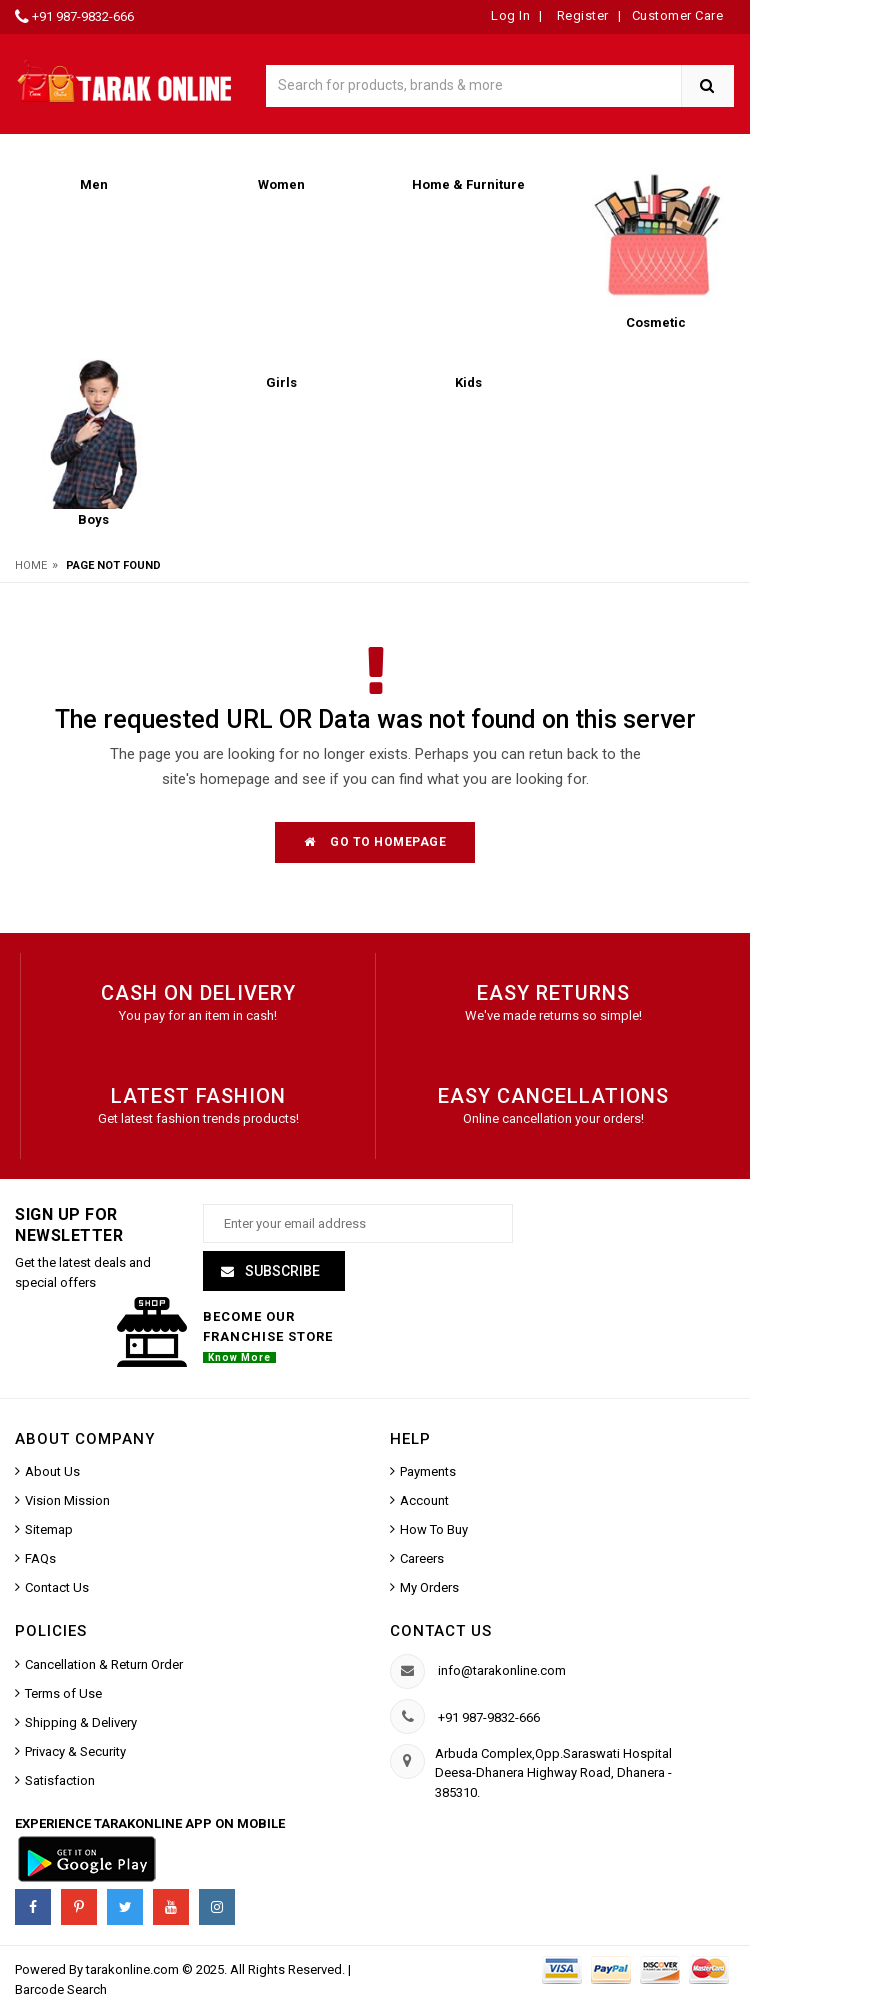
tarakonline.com (134, 1970)
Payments (428, 1473)
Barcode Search (61, 1990)
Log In (510, 15)
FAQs (40, 1560)
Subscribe (281, 1273)
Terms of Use (63, 1694)
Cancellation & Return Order (104, 1665)
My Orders (429, 1589)
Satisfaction (60, 1781)
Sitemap (49, 1531)
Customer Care (678, 15)
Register (581, 15)
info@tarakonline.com (502, 1671)
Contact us (441, 1633)
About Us (52, 1473)
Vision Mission (67, 1502)
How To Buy (434, 1531)
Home (31, 565)
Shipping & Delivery (81, 1723)
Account (424, 1502)
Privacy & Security (75, 1752)
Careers (422, 1560)
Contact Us (57, 1589)
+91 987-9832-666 (83, 16)
